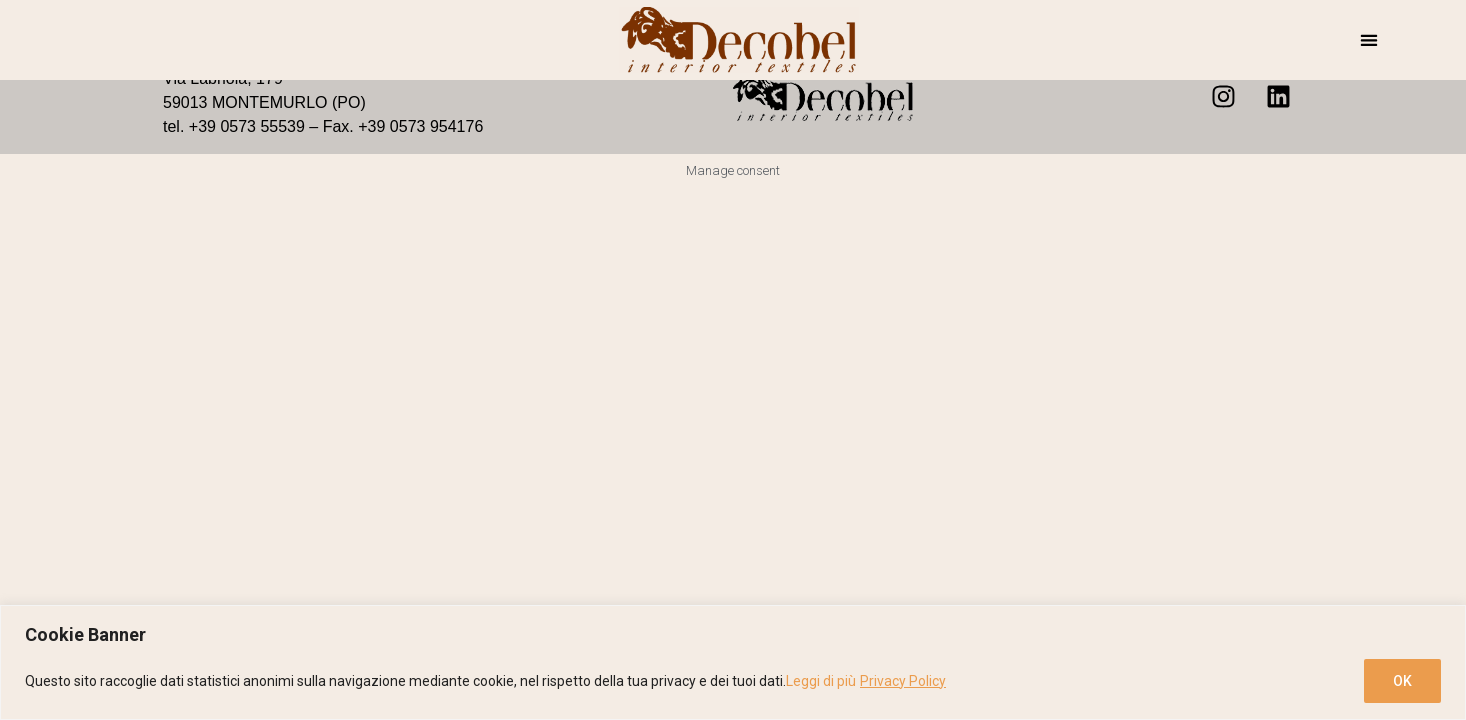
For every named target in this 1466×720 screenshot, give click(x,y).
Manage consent (733, 170)
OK (1402, 681)
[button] (1369, 40)
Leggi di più (821, 681)
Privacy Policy (903, 681)
